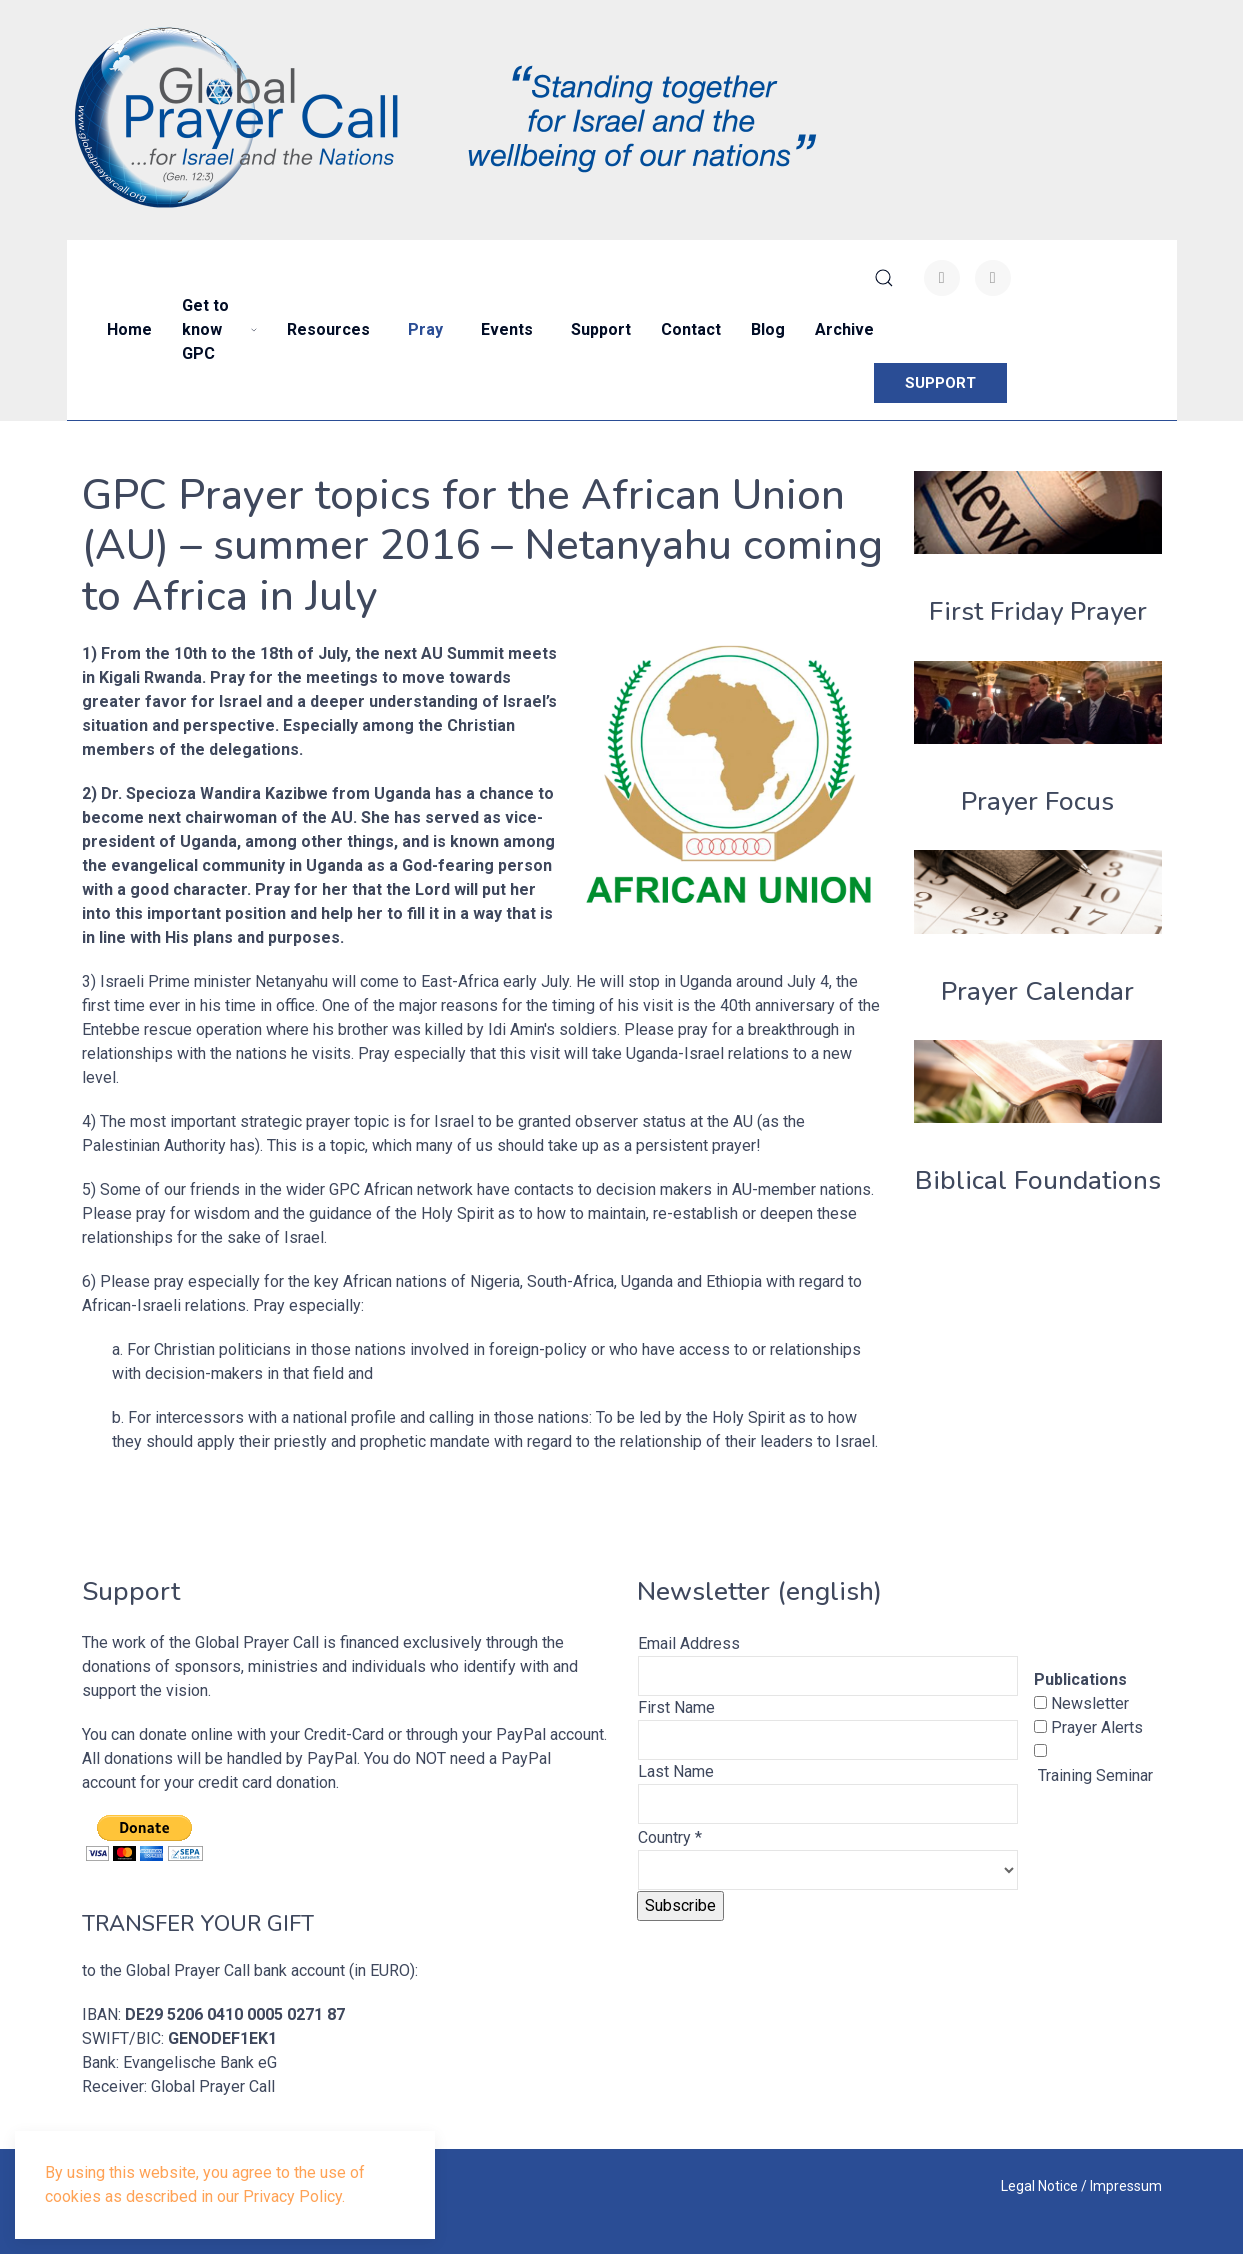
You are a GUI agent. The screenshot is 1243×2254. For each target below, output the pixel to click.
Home (129, 329)
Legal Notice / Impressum (1081, 2186)
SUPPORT (940, 383)
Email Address (689, 1643)
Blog (768, 329)
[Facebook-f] (942, 278)
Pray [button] (425, 329)
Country (670, 1837)
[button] (884, 278)
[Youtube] (993, 278)
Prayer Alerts (1095, 1727)
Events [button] (507, 329)
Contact (691, 329)
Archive (844, 329)
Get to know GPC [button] (219, 329)
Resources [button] (328, 329)
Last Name (676, 1771)
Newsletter (1088, 1703)
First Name (676, 1707)
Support (601, 329)
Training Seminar (1093, 1775)
